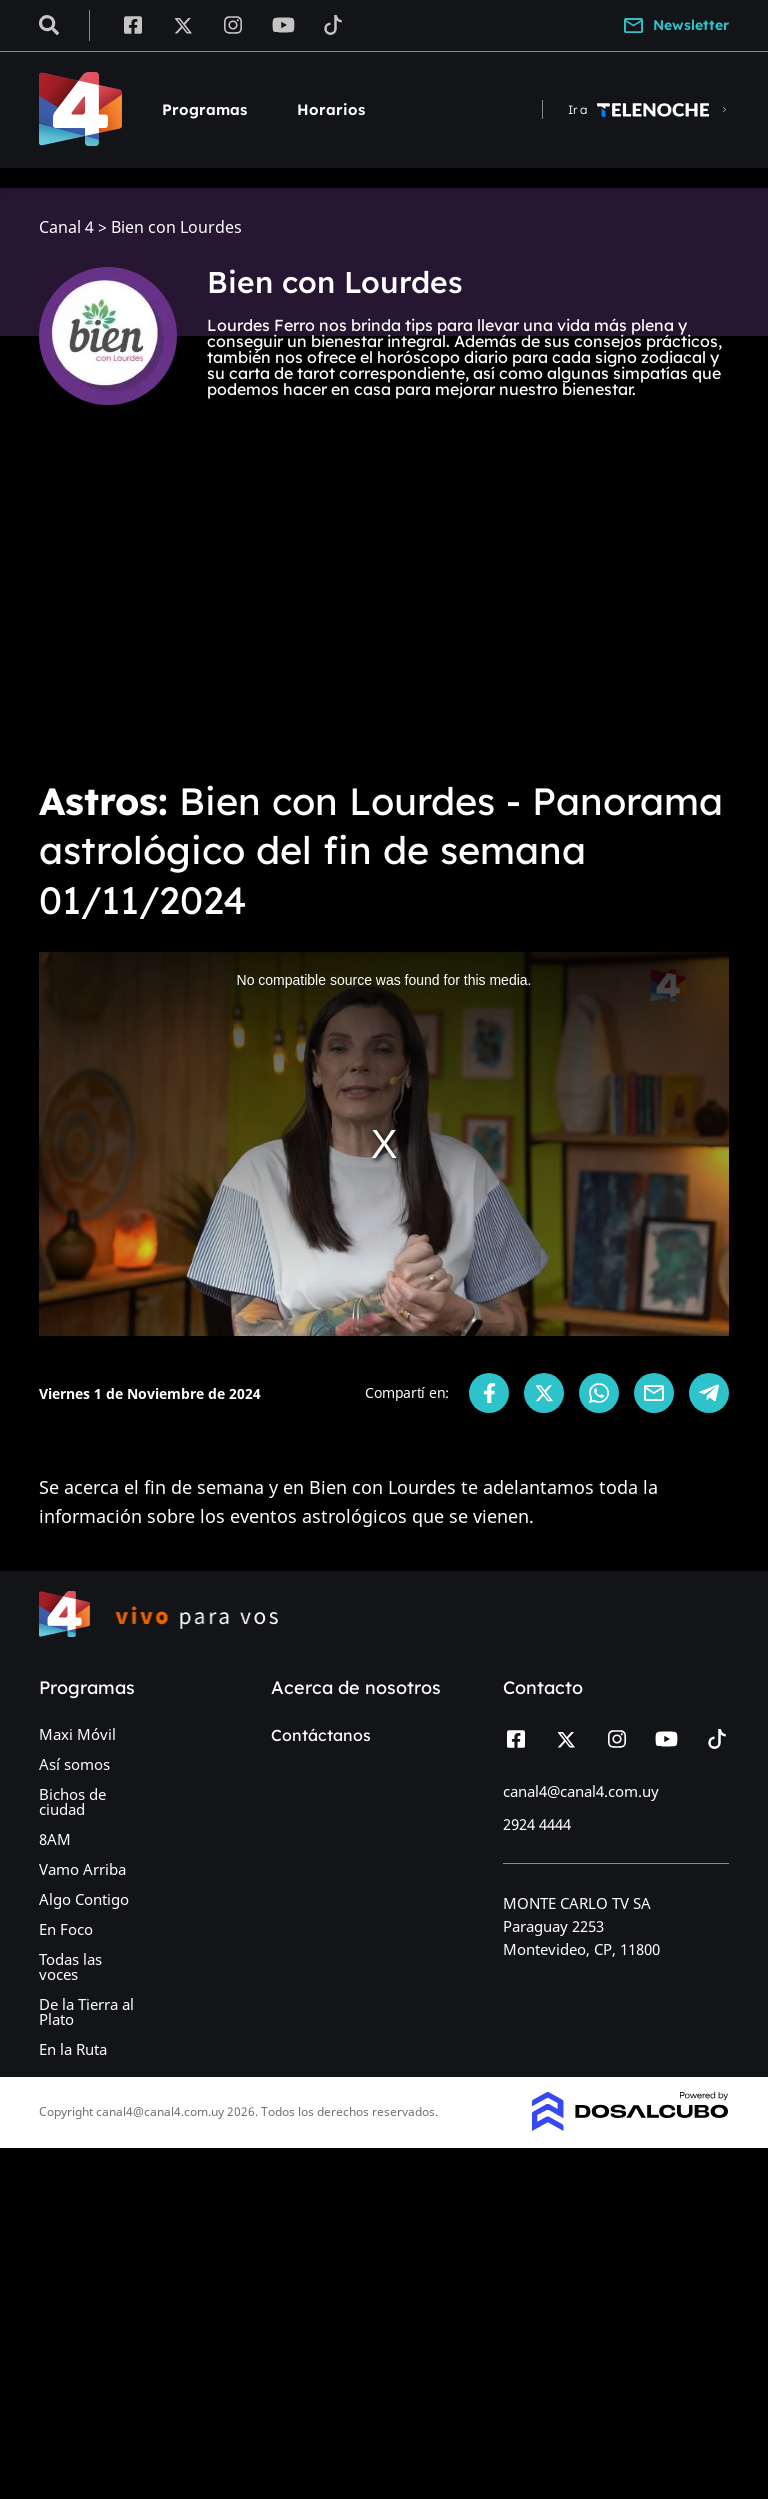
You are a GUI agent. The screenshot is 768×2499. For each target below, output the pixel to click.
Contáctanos (321, 1735)
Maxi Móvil (77, 1734)
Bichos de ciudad (72, 1801)
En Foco (66, 1929)
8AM (55, 1839)
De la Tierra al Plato (86, 2011)
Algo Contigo (84, 1899)
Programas (204, 109)
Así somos (74, 1764)
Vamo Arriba (82, 1869)
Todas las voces (70, 1966)
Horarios (331, 109)
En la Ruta (73, 2049)
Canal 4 (66, 227)
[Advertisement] (384, 612)
